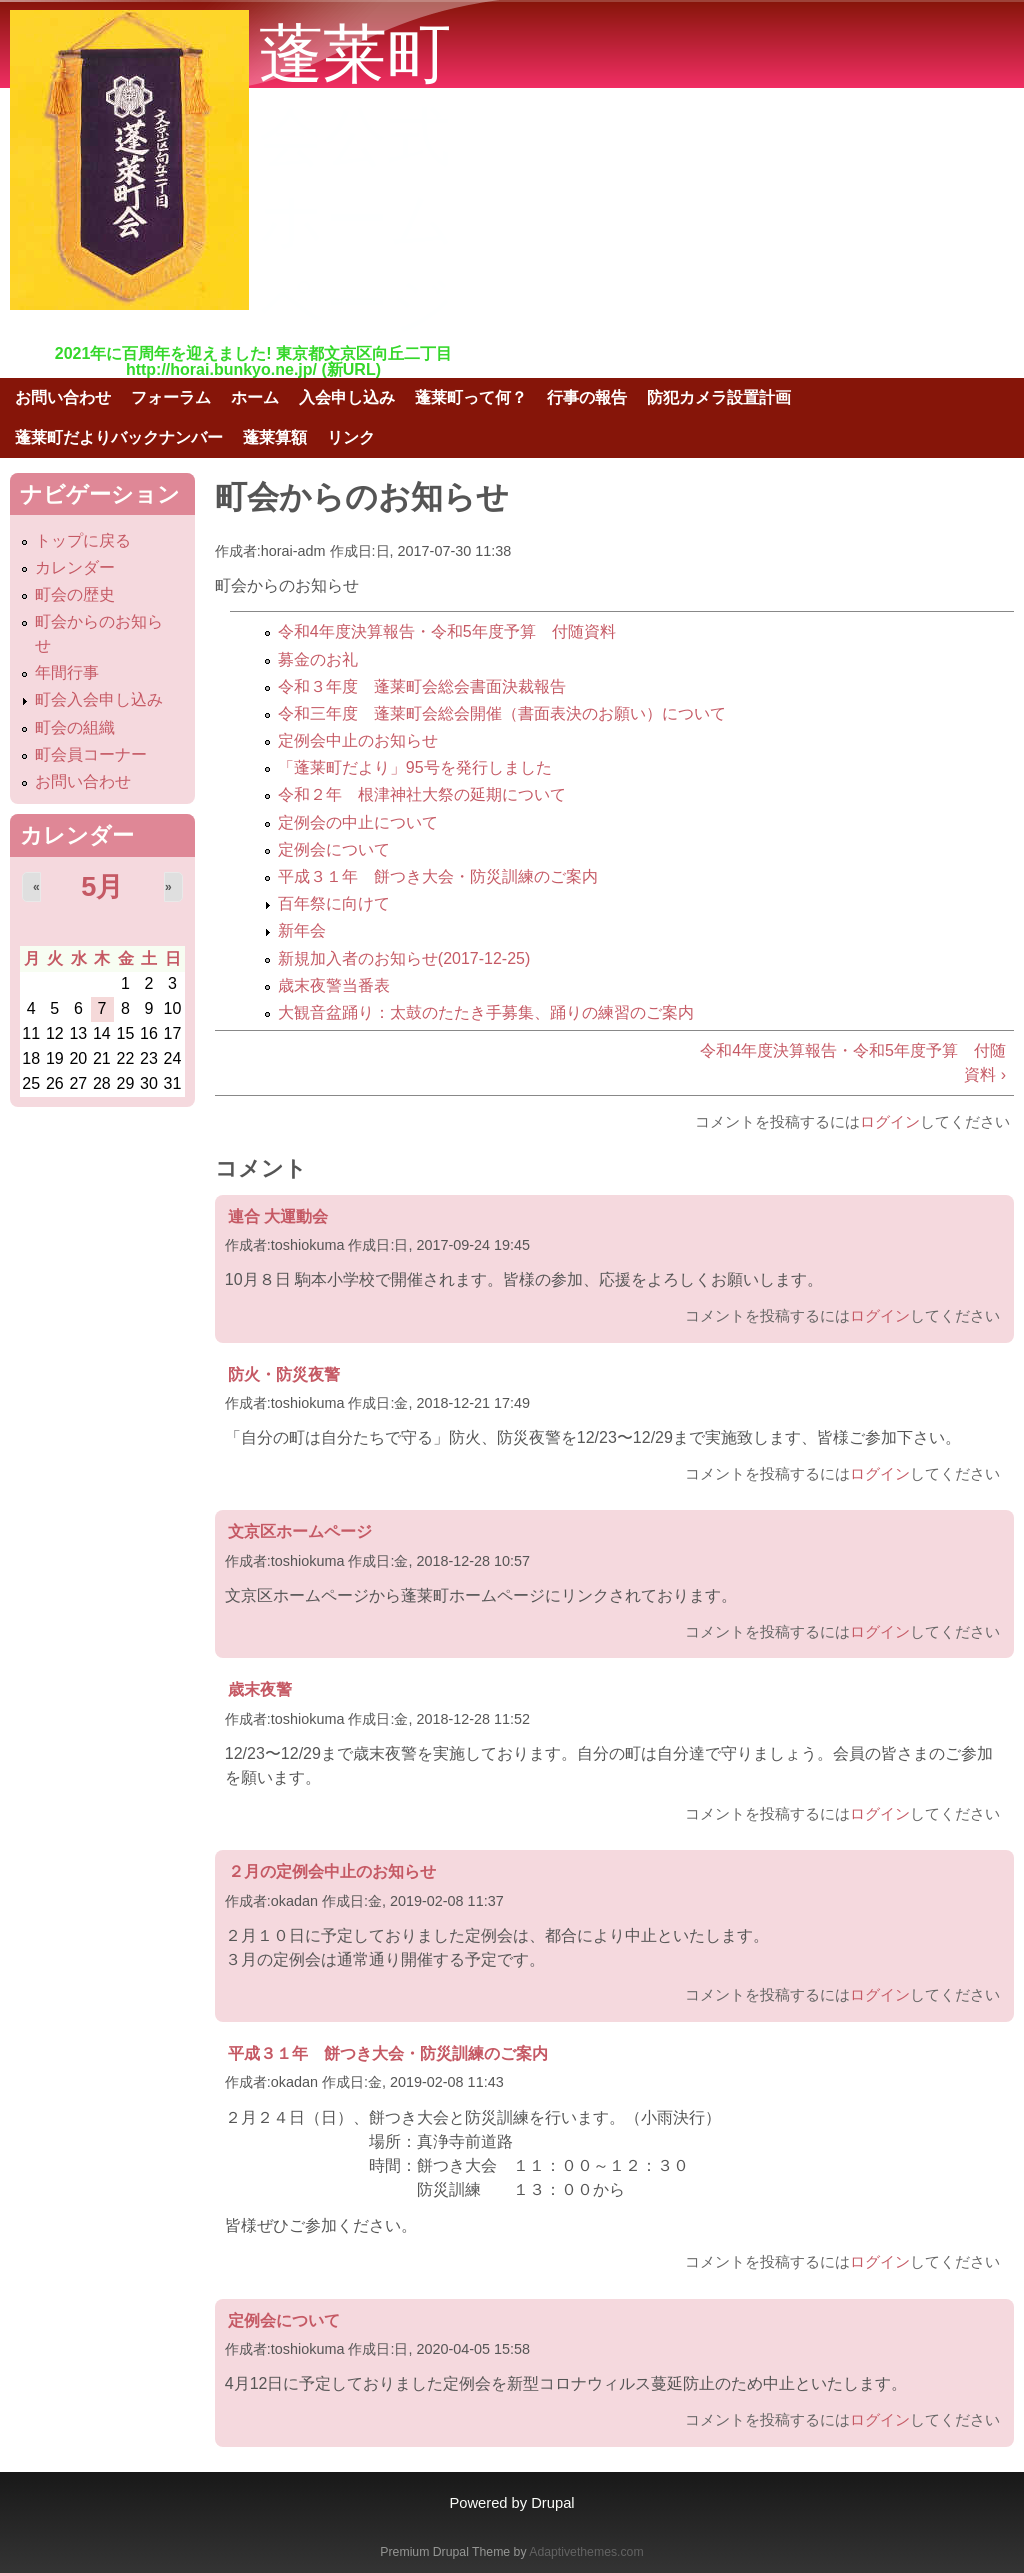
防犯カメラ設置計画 (719, 397)
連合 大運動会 (278, 1216)
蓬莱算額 (275, 437)
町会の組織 (75, 727)
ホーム (255, 397)
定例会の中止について (358, 822)
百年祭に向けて (334, 903)
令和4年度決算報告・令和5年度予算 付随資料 (447, 631)
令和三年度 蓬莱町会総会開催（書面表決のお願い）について (502, 713)
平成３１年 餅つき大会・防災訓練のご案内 (438, 876)
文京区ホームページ (300, 1531)
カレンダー (75, 567)
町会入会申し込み (99, 699)
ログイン (890, 1121)
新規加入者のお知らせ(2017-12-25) (404, 958)
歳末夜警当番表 (334, 985)
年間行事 (67, 672)
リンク (351, 437)
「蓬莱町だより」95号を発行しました (415, 767)
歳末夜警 (260, 1689)
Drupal (552, 2503)
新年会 (302, 930)
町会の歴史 (75, 594)
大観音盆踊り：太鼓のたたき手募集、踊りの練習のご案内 (486, 1012)
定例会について (334, 849)
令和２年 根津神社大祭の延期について (422, 794)
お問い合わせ (63, 397)
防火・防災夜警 (284, 1374)
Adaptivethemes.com (586, 2552)
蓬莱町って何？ (471, 397)
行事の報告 (587, 397)
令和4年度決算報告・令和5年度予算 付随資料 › (853, 1062)
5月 (102, 886)
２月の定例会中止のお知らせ (332, 1871)
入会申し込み (347, 397)
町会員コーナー (91, 754)
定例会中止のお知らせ (358, 740)
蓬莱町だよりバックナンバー (119, 437)
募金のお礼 (318, 659)
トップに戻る (83, 540)
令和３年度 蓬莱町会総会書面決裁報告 (422, 686)
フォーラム (171, 397)
